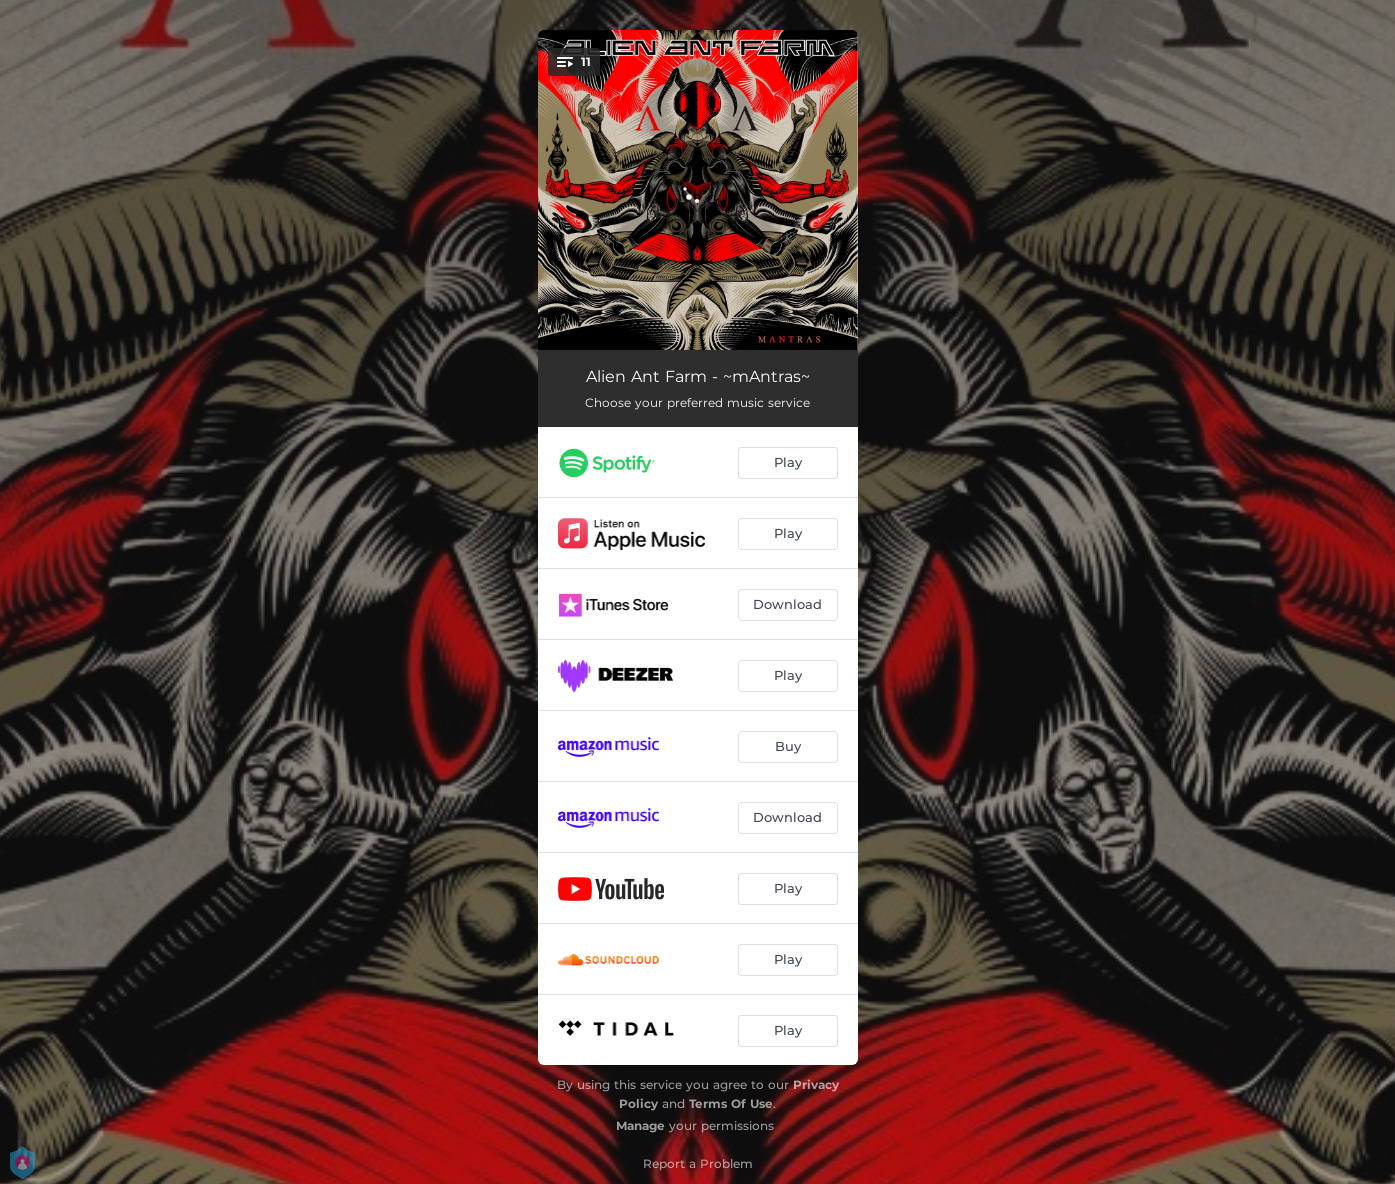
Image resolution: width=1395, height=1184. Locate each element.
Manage (640, 1125)
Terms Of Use (731, 1103)
